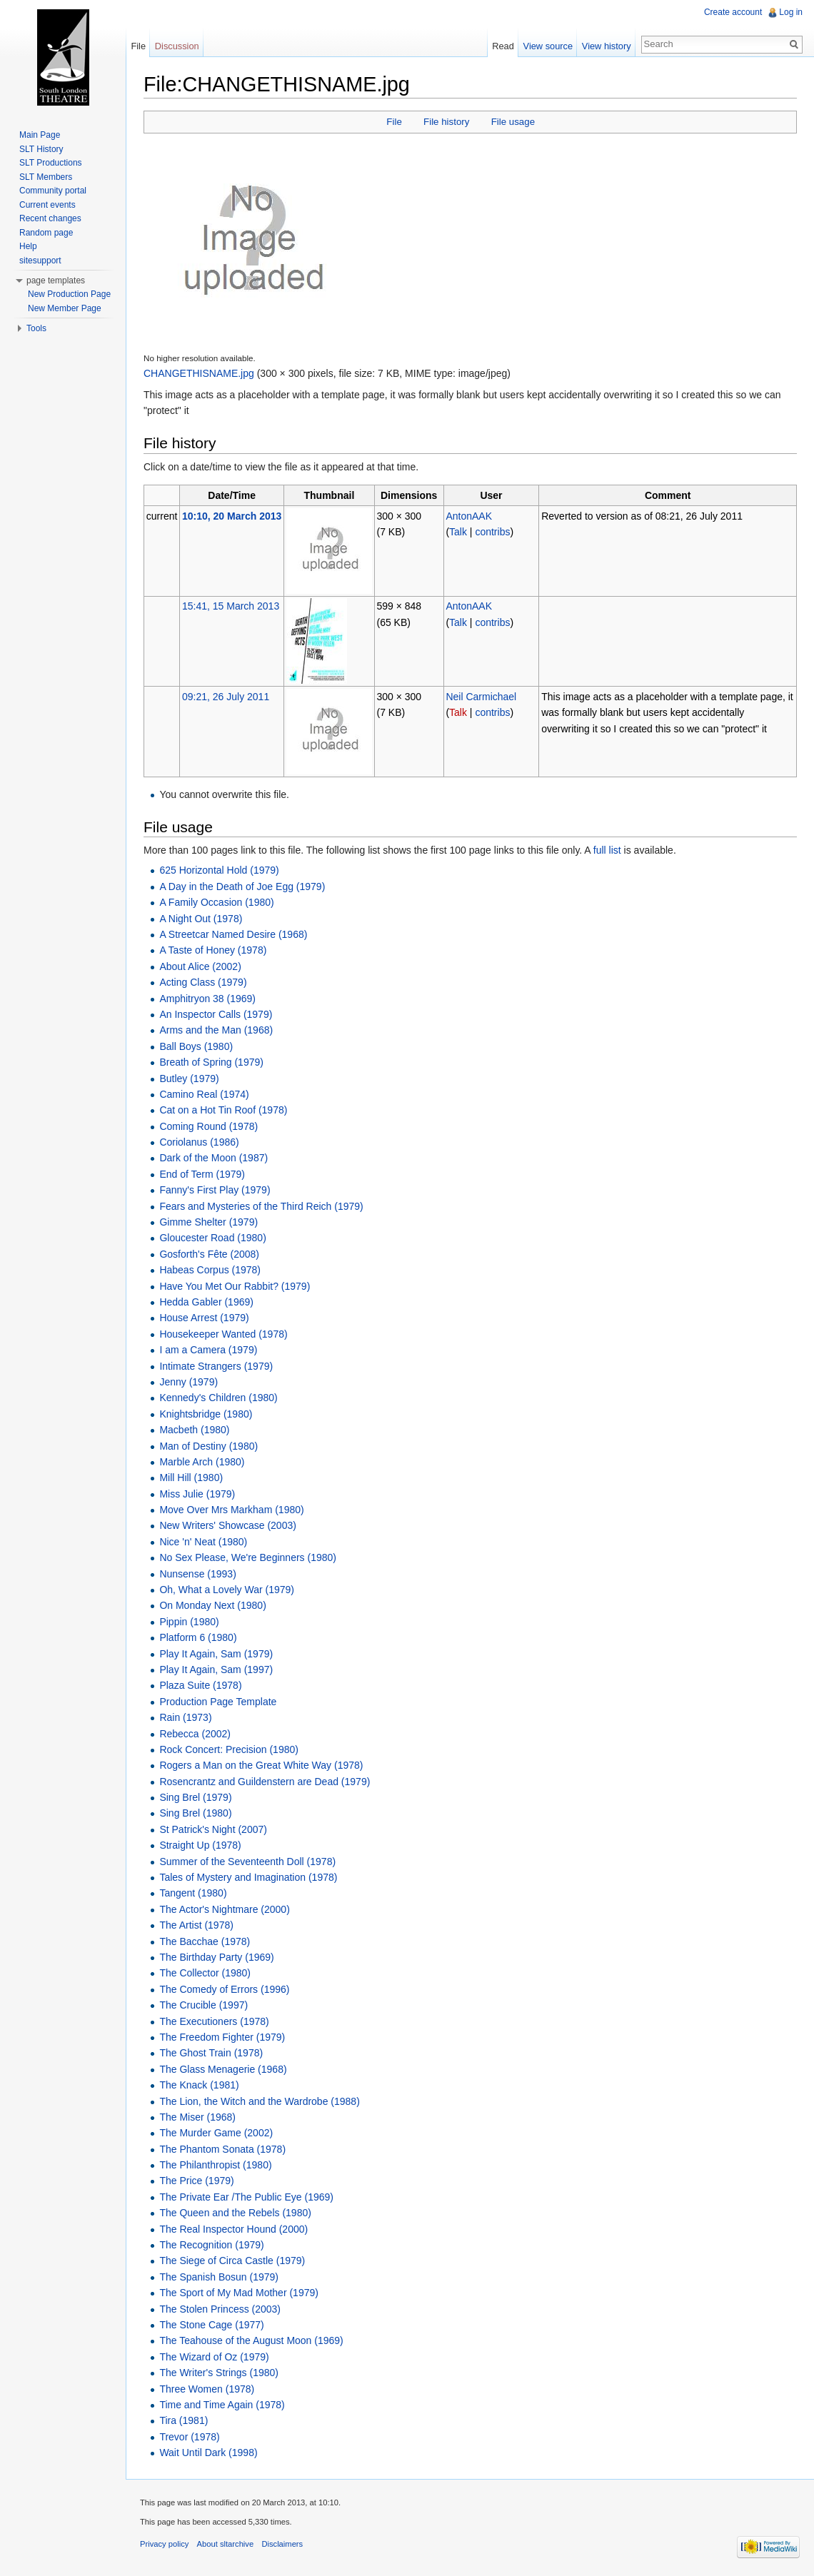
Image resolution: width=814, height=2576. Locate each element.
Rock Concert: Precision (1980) (228, 1749)
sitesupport (40, 261)
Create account (733, 12)
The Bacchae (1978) (204, 1941)
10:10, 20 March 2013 (231, 516)
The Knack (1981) (198, 2085)
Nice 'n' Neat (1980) (203, 1541)
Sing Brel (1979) (195, 1797)
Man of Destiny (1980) (208, 1446)
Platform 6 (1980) (197, 1637)
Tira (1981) (183, 2420)
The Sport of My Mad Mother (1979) (238, 2292)
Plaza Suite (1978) (200, 1685)
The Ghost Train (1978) (211, 2053)
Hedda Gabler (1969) (206, 1302)
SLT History (41, 149)
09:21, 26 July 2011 (225, 696)
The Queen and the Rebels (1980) (235, 2212)
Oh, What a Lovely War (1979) (226, 1589)
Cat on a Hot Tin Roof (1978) (223, 1110)
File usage (513, 121)
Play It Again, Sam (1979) (216, 1654)
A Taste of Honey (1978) (212, 950)
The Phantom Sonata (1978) (222, 2149)
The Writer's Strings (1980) (218, 2372)
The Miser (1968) (197, 2117)
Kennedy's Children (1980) (218, 1397)
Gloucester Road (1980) (212, 1237)
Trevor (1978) (189, 2437)
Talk (458, 531)
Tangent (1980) (192, 1893)
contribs (492, 531)
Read (503, 46)
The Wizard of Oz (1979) (213, 2357)
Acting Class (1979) (202, 982)
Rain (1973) (185, 1717)
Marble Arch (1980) (201, 1462)
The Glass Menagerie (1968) (222, 2069)
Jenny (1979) (188, 1382)
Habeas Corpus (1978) (210, 1270)
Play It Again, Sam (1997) (216, 1669)
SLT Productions (50, 163)
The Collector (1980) (205, 1973)
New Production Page (69, 294)
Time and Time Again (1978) (221, 2404)
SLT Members (45, 177)
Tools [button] (36, 328)
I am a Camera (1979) (208, 1349)
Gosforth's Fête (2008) (209, 1254)
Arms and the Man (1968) (216, 1030)
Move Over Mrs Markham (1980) (231, 1509)
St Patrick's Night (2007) (213, 1829)
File (393, 121)
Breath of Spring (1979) (211, 1062)
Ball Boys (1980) (196, 1046)
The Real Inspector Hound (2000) (233, 2229)
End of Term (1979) (202, 1174)
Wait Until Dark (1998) (208, 2452)
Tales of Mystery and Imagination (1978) (248, 1877)
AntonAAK (469, 516)
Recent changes (50, 218)
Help (28, 246)
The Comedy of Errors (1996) (224, 1989)
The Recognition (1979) (211, 2245)
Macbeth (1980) (194, 1429)
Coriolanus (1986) (198, 1142)
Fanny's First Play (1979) (214, 1190)
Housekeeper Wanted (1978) (223, 1334)
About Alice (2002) (200, 966)
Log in (791, 12)
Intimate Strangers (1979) (216, 1366)
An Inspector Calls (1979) (215, 1014)
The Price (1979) (196, 2180)
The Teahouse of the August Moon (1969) (251, 2340)
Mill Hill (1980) (191, 1477)
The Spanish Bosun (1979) (218, 2277)
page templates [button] (55, 281)
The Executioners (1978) (213, 2021)
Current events (47, 205)
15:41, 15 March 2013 (230, 606)
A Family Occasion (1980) (216, 902)
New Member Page (64, 308)
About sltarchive (225, 2544)
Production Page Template (217, 1701)
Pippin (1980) (188, 1621)
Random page (46, 233)
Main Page (39, 135)
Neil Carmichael (481, 696)
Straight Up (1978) (200, 1845)
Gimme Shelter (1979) (208, 1222)
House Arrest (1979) (203, 1317)
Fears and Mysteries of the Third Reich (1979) (261, 1206)
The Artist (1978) (196, 1925)
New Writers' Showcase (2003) (227, 1525)
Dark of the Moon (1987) (213, 1157)
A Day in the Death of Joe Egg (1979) (242, 886)
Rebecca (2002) (195, 1733)
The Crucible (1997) (203, 2005)
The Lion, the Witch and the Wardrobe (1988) (259, 2101)
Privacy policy (164, 2544)
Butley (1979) (188, 1078)
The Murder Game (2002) (216, 2132)
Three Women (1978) (206, 2389)
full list (607, 850)
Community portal (52, 191)
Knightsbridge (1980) (205, 1414)
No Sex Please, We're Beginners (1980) (247, 1557)
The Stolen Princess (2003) (220, 2309)
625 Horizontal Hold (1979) (218, 870)
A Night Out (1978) (200, 918)
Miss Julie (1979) (197, 1494)
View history (606, 46)
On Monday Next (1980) (212, 1605)
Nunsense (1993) (197, 1574)
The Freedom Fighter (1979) (222, 2037)
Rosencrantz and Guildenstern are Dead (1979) (264, 1781)
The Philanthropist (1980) (215, 2165)
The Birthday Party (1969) (216, 1957)
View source (548, 46)
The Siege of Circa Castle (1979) (232, 2260)
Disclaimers (282, 2544)
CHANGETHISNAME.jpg (199, 373)
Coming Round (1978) (208, 1126)
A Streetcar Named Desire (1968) (233, 934)
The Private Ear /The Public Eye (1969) (246, 2197)
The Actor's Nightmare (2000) (224, 1909)
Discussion (177, 46)
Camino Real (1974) (203, 1094)
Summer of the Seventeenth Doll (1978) (247, 1861)
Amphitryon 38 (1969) (207, 998)
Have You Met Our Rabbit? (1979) (234, 1286)
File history (446, 121)
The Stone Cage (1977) (211, 2324)
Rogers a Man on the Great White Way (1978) (261, 1765)
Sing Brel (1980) (195, 1813)
